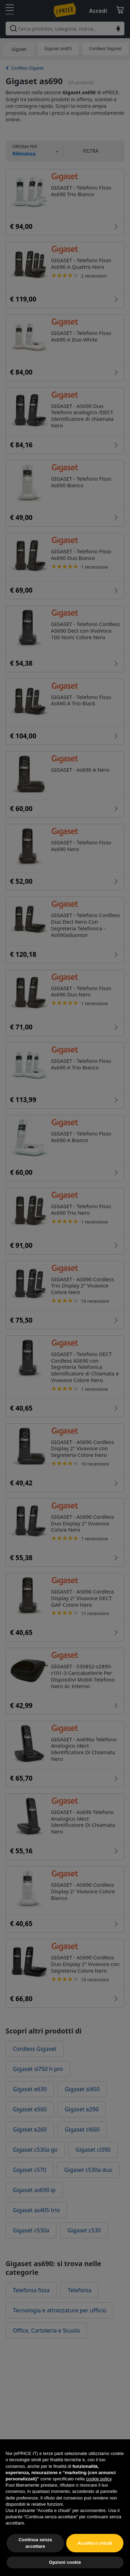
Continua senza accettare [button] (35, 2559)
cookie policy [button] (98, 2495)
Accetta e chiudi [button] (94, 2559)
